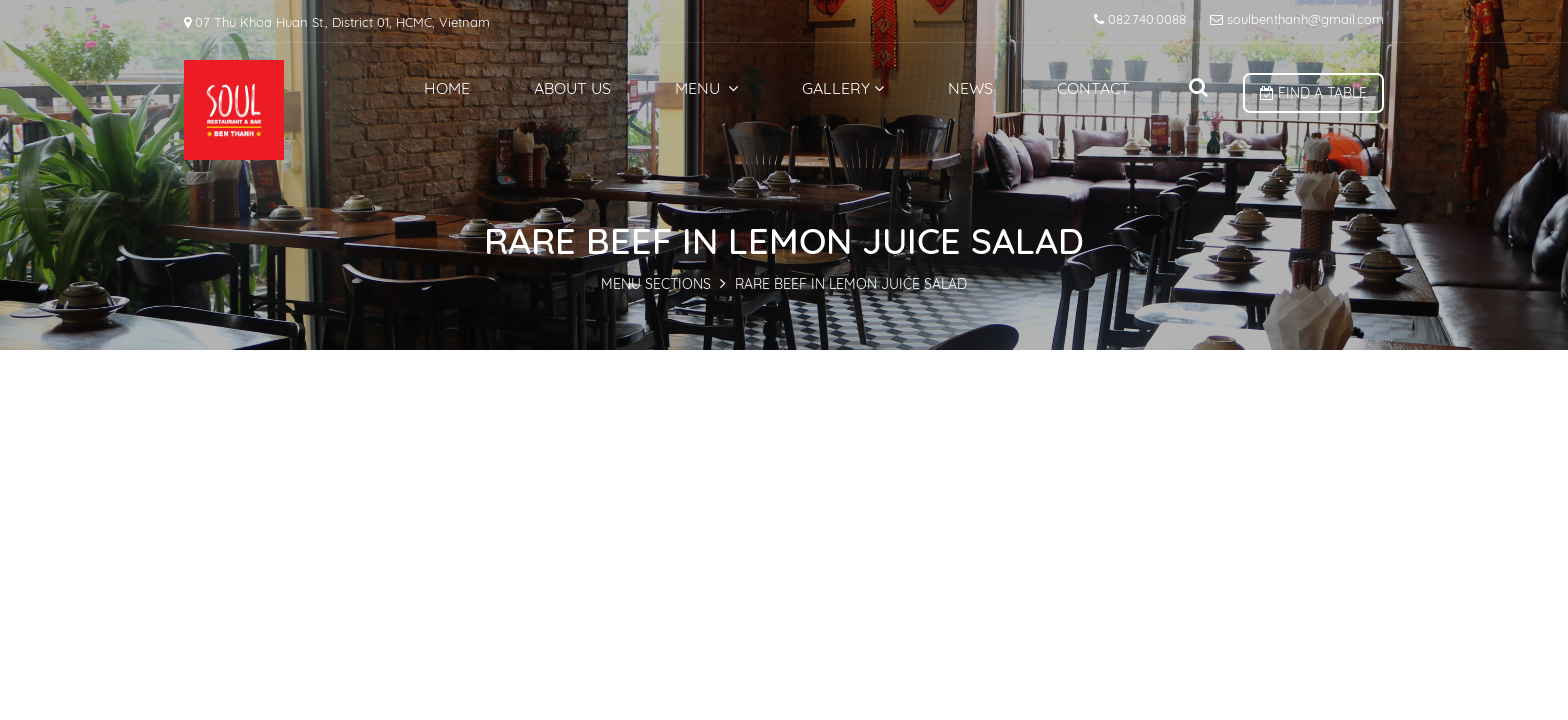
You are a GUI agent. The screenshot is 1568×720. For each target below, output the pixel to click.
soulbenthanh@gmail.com (1297, 19)
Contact (1093, 88)
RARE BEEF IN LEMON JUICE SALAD (851, 284)
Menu (706, 88)
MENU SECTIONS (656, 284)
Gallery (843, 88)
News (970, 88)
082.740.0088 (1140, 19)
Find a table (1313, 93)
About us (572, 88)
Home (447, 88)
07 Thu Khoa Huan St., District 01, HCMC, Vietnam (337, 22)
